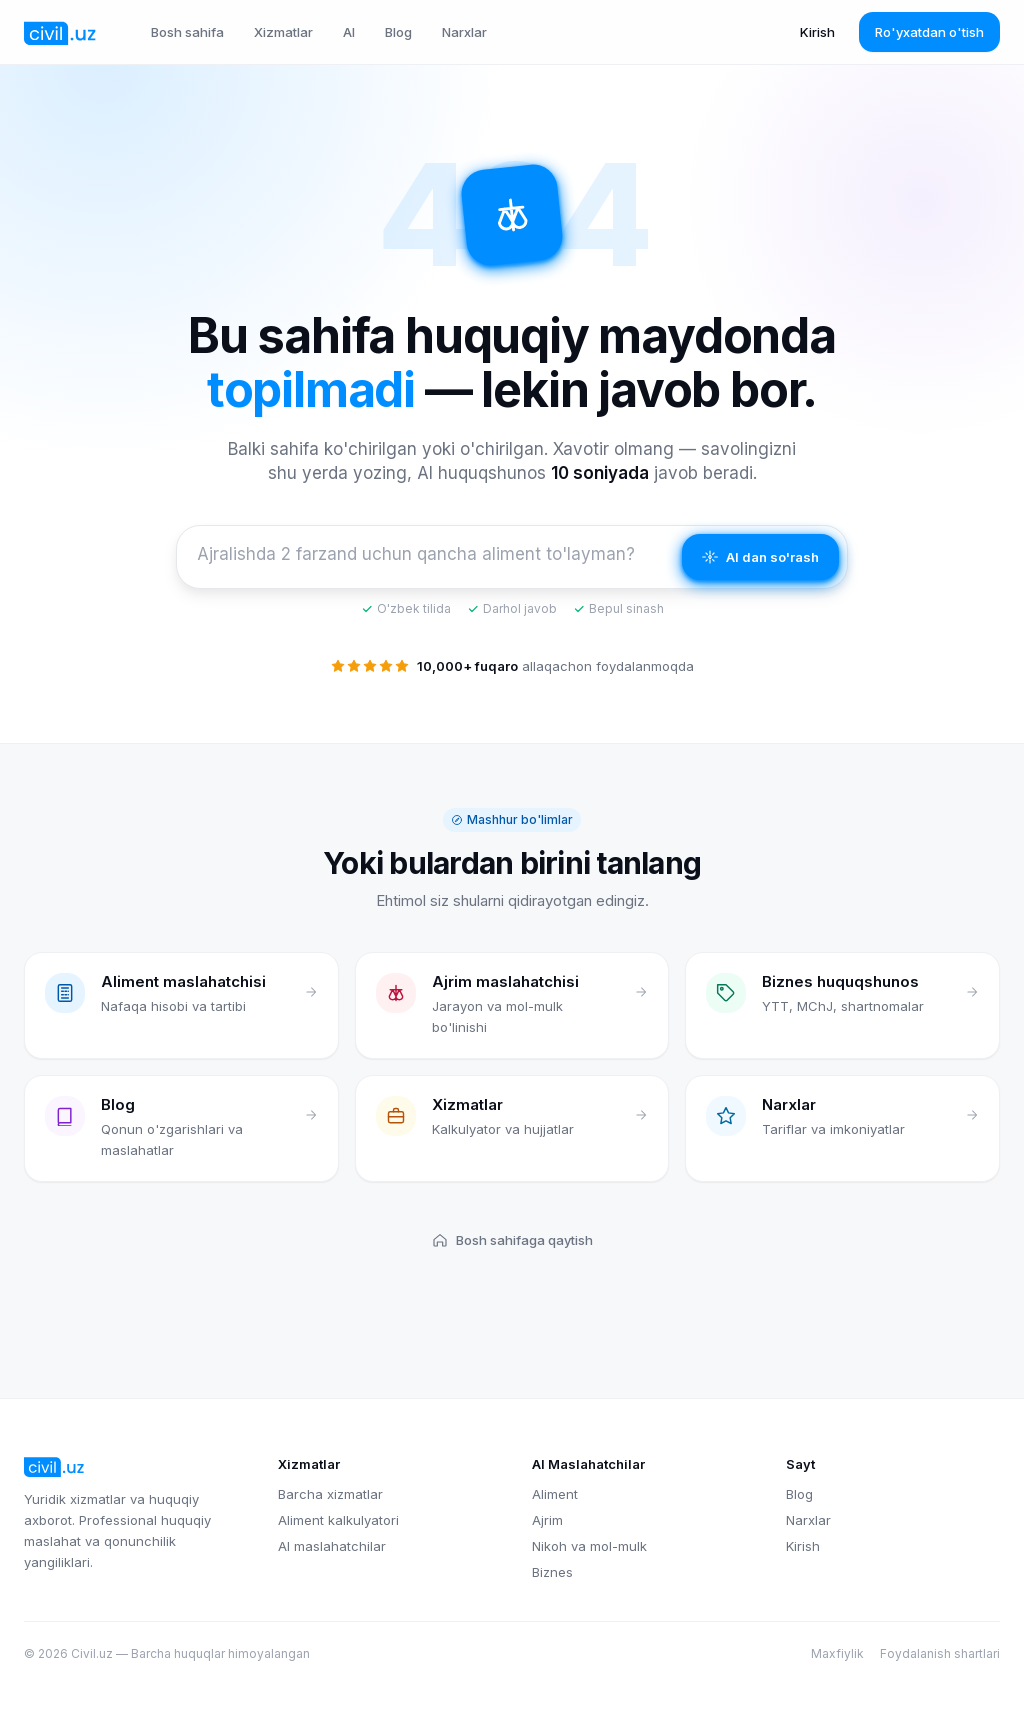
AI (349, 32)
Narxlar (464, 32)
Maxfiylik (837, 1653)
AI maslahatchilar (332, 1546)
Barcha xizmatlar (330, 1494)
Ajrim (547, 1520)
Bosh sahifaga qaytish (512, 1240)
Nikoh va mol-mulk (589, 1546)
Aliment (555, 1494)
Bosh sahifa (187, 32)
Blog (398, 32)
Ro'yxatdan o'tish (929, 32)
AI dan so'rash (760, 557)
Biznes (552, 1572)
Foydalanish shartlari (940, 1653)
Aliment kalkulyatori (338, 1520)
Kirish (817, 32)
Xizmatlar (283, 32)
